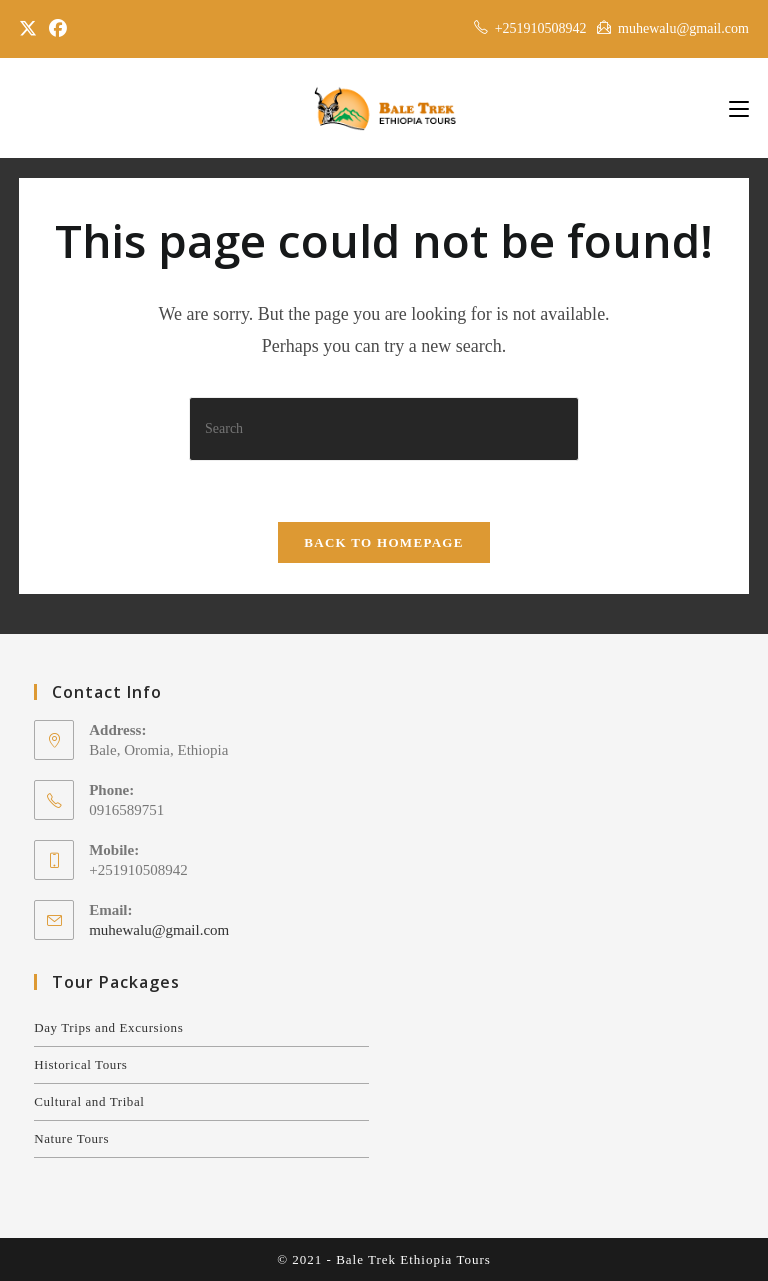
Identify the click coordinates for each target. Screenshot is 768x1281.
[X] (31, 29)
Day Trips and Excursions (108, 1027)
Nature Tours (71, 1138)
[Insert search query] (384, 428)
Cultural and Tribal (89, 1101)
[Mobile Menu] (739, 108)
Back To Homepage (383, 542)
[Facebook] (58, 29)
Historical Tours (80, 1064)
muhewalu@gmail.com (159, 930)
